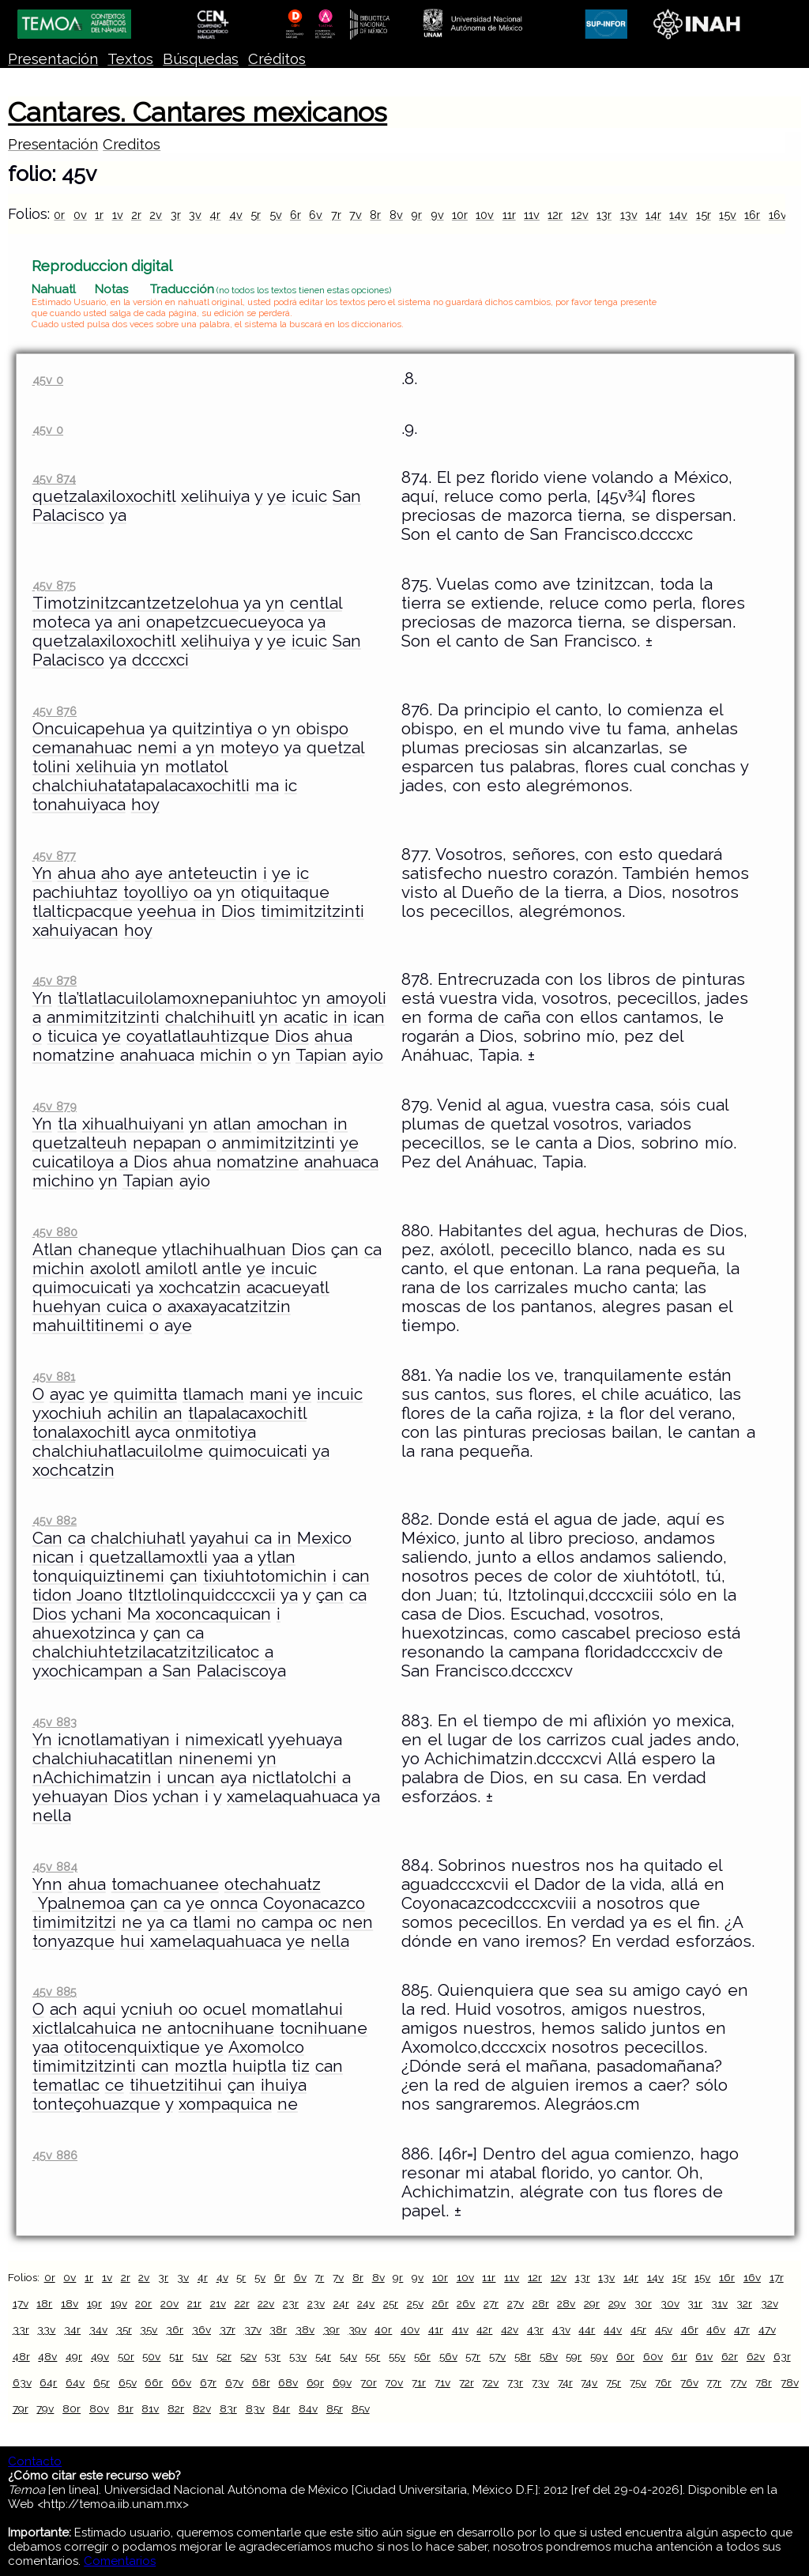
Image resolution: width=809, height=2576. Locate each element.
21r (194, 2303)
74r (565, 2382)
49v (100, 2356)
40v (410, 2329)
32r (744, 2303)
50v (151, 2356)
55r (372, 2356)
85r (334, 2408)
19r (94, 2303)
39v (357, 2329)
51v (200, 2356)
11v (532, 214)
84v (308, 2408)
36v (201, 2329)
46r (689, 2329)
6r (295, 214)
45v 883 (54, 1722)
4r (214, 214)
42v (509, 2329)
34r (72, 2329)
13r (603, 214)
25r (390, 2303)
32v (769, 2303)
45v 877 (54, 855)
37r (227, 2329)
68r (261, 2382)
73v (540, 2382)
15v (727, 214)
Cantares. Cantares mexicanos (197, 112)
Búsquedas (201, 59)
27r (491, 2303)
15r (703, 214)
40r (383, 2329)
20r (143, 2303)
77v (738, 2382)
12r (555, 214)
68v (288, 2382)
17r (776, 2277)
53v (298, 2356)
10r (460, 214)
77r (713, 2382)
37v (253, 2329)
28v (566, 2303)
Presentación (53, 59)
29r (592, 2303)
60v (653, 2356)
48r (21, 2356)
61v (704, 2356)
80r (71, 2408)
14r (653, 214)
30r (643, 2303)
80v (99, 2408)
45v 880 (54, 1232)
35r (124, 2329)
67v (234, 2382)
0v (80, 214)
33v (46, 2329)
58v (549, 2356)
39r (331, 2329)
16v (778, 214)
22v (266, 2303)
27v (515, 2303)
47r (742, 2329)
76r (663, 2382)
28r (540, 2303)
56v (448, 2356)
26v (466, 2303)
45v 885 (54, 1991)
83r (228, 2408)
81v (150, 2408)
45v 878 (54, 980)
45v (663, 2329)
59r (573, 2356)
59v (599, 2356)
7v (355, 214)
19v (119, 2303)
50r (126, 2356)
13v (629, 214)
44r (586, 2329)
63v (22, 2382)
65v (128, 2382)
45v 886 (54, 2155)
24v (365, 2303)
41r (435, 2329)
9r (416, 214)
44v (613, 2329)
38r (278, 2329)
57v (497, 2356)
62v (756, 2356)
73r (515, 2382)
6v (315, 214)
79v (45, 2408)
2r (136, 214)
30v (669, 2303)
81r (126, 2408)
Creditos (131, 144)
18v (69, 2303)
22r (242, 2303)
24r (341, 2303)
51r (176, 2356)
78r (763, 2382)
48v (47, 2356)
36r (174, 2329)
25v (415, 2303)
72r (466, 2382)
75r (613, 2382)
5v (275, 214)
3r (176, 214)
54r (323, 2356)
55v (397, 2356)
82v (202, 2408)
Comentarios (120, 2561)
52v (248, 2356)
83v (255, 2408)
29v (617, 2303)
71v (442, 2382)
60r (625, 2356)
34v (98, 2329)
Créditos (277, 59)
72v (490, 2382)
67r (208, 2382)
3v (195, 214)
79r (20, 2408)
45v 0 (47, 380)
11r (509, 214)
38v (304, 2329)
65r (101, 2382)
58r (522, 2356)
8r (375, 214)
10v (485, 214)
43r (535, 2329)
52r (223, 2356)
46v (715, 2329)
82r (175, 2408)
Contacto (35, 2461)
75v (638, 2382)
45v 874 (54, 478)
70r (368, 2382)
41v (460, 2329)
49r (74, 2356)
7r (336, 214)
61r (679, 2356)
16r (752, 214)
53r (272, 2356)
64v (75, 2382)
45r (638, 2329)
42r (484, 2329)
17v (20, 2303)
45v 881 (53, 1376)
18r (44, 2303)
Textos (130, 59)
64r (48, 2382)
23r (291, 2303)
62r (729, 2356)
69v (342, 2382)
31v (719, 2303)
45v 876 (54, 711)
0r (59, 214)
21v (218, 2303)
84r (281, 2408)
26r (440, 2303)
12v (580, 214)
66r (154, 2382)
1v (117, 214)
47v (767, 2329)
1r (99, 214)
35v (148, 2329)
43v (561, 2329)
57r (472, 2356)
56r (422, 2356)
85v (361, 2408)
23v (316, 2303)
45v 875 (54, 585)
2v (155, 214)
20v (169, 2303)
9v (437, 214)
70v (394, 2382)
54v (348, 2356)
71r (419, 2382)
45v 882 (54, 1520)
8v (396, 214)
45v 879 (54, 1106)
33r (21, 2329)
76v (689, 2382)
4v (236, 214)
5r (255, 214)
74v (589, 2382)
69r (315, 2382)
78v (790, 2382)
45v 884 (54, 1866)
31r (694, 2303)
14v (678, 214)
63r (782, 2356)
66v (181, 2382)
